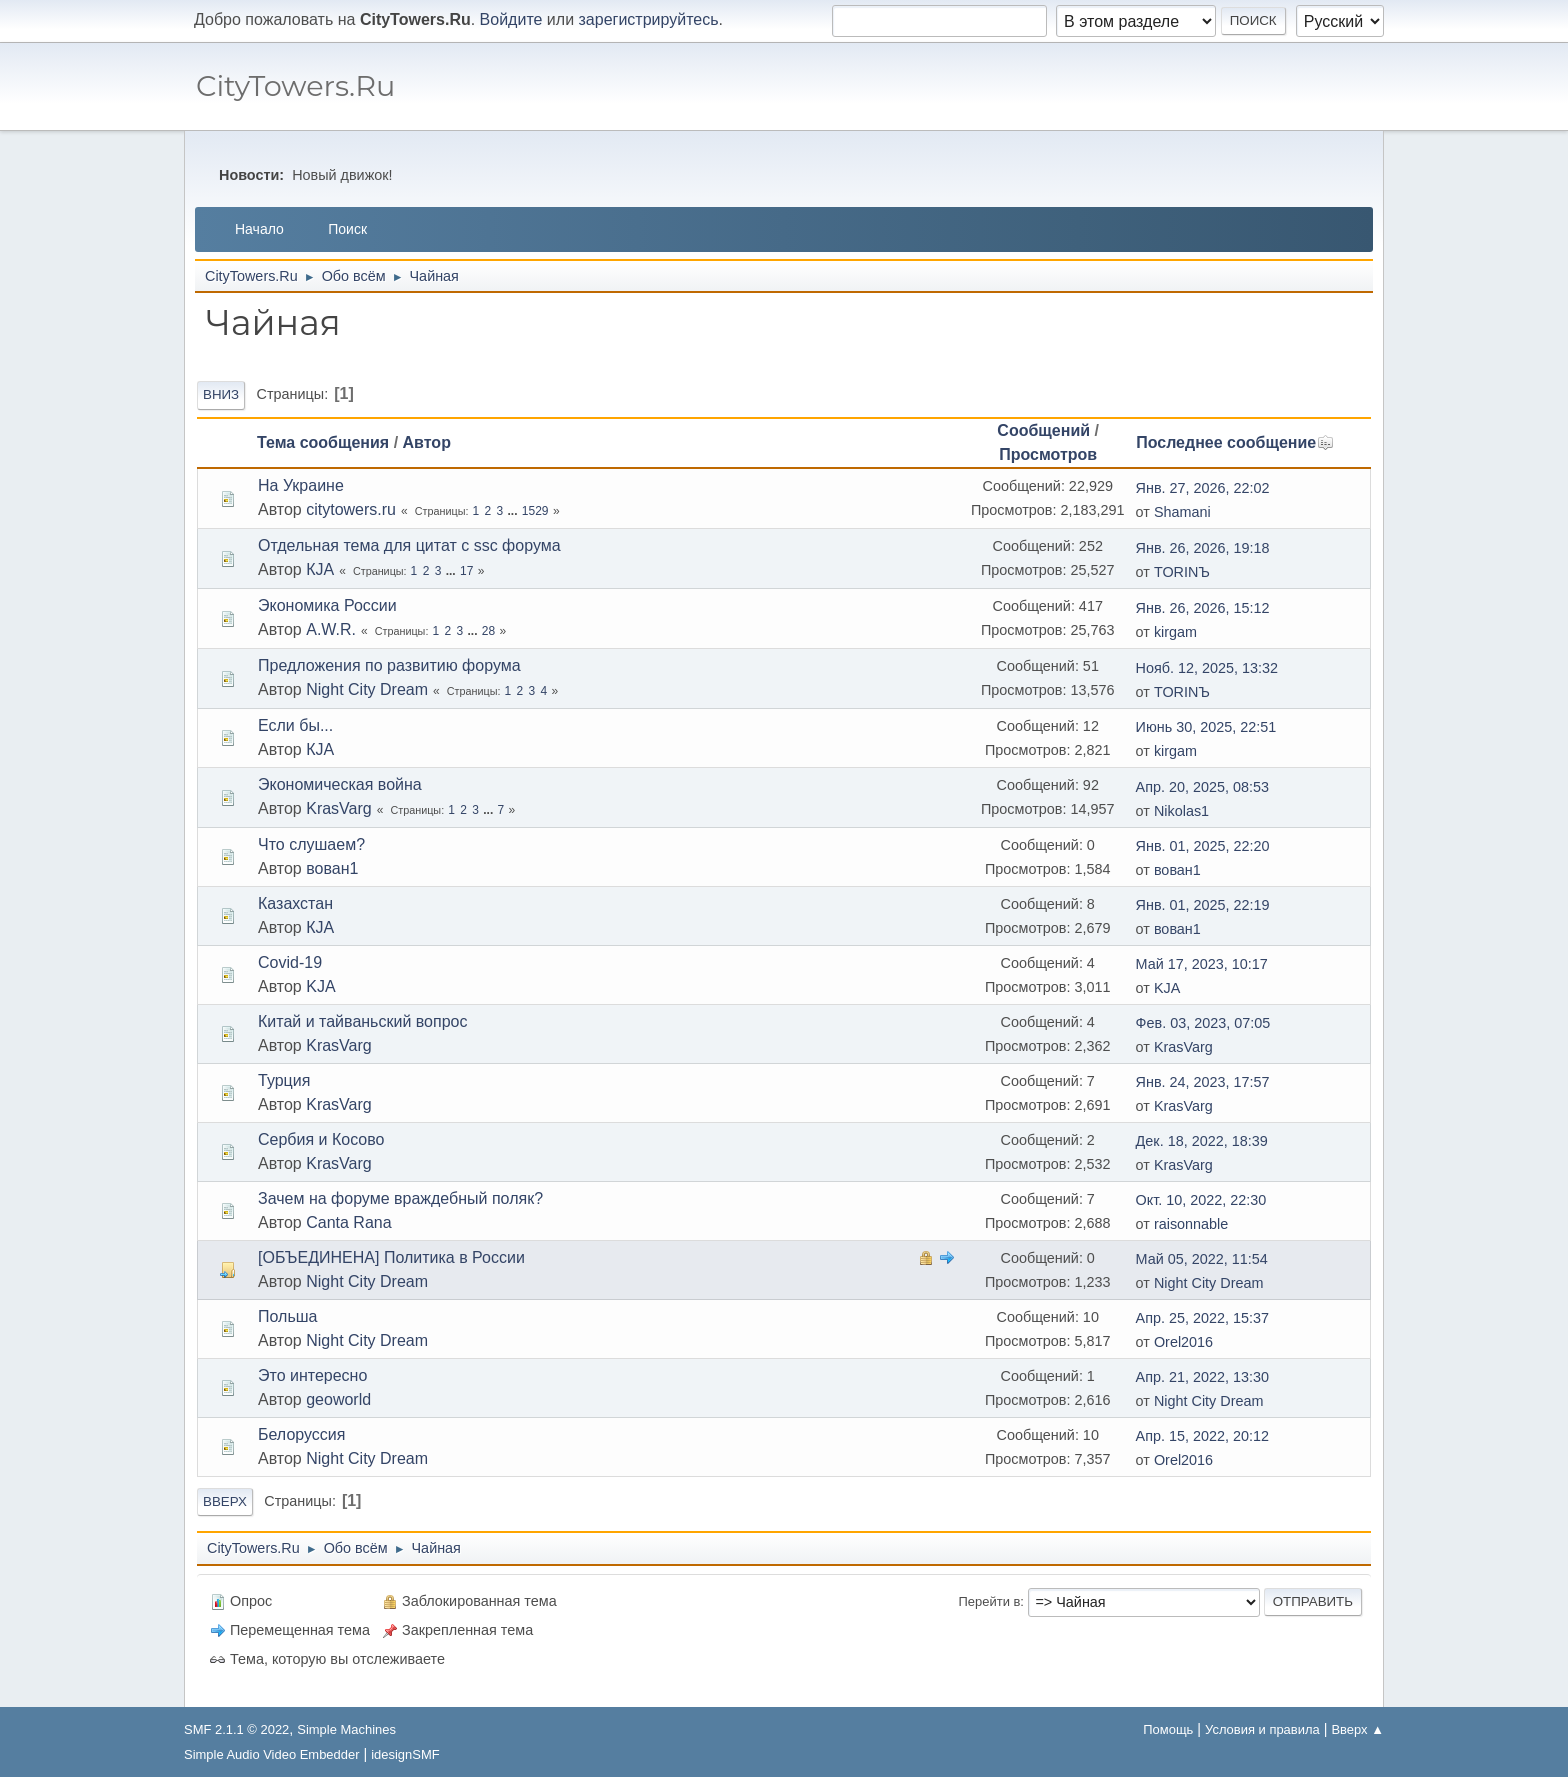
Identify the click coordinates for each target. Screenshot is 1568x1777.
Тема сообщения (323, 442)
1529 (535, 511)
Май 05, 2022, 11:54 (1202, 1259)
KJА (1167, 988)
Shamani (1182, 512)
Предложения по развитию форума (389, 665)
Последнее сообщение (1235, 442)
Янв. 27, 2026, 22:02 (1203, 488)
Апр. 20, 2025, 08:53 (1202, 787)
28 (488, 631)
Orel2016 (1183, 1342)
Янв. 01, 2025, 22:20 (1203, 846)
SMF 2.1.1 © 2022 (236, 1729)
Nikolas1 (1181, 811)
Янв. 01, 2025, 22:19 (1203, 905)
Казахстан (295, 903)
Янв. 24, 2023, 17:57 (1203, 1082)
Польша (287, 1316)
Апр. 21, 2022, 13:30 (1202, 1377)
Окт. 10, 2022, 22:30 (1201, 1200)
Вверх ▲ (1357, 1729)
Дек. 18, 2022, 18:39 (1202, 1141)
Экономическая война (340, 784)
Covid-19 (290, 962)
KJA (320, 986)
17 (466, 571)
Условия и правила (1262, 1729)
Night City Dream (367, 689)
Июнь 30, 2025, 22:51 (1206, 727)
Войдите (511, 19)
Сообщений (1043, 430)
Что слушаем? (311, 844)
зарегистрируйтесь (649, 19)
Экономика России (327, 605)
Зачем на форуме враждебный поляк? (400, 1198)
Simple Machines (346, 1729)
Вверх (225, 1501)
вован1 (332, 868)
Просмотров (1048, 454)
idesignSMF (405, 1754)
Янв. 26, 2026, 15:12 (1203, 608)
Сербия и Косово (321, 1139)
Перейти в (990, 1601)
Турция (284, 1080)
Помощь (1168, 1729)
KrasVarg (339, 808)
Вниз (221, 394)
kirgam (1175, 632)
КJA (320, 569)
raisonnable (1191, 1224)
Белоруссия (301, 1434)
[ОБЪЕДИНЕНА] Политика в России (391, 1257)
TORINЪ (1182, 572)
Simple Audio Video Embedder (271, 1754)
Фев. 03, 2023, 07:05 (1203, 1023)
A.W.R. (331, 629)
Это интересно (312, 1375)
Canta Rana (348, 1222)
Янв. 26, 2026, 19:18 (1203, 548)
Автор (427, 442)
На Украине (301, 485)
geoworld (338, 1399)
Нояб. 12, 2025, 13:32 (1207, 668)
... (514, 511)
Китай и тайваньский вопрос (362, 1021)
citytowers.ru (351, 509)
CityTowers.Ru (295, 85)
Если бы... (295, 725)
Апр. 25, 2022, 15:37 (1202, 1318)
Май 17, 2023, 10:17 (1202, 964)
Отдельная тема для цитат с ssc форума (409, 545)
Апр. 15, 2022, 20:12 (1202, 1436)
